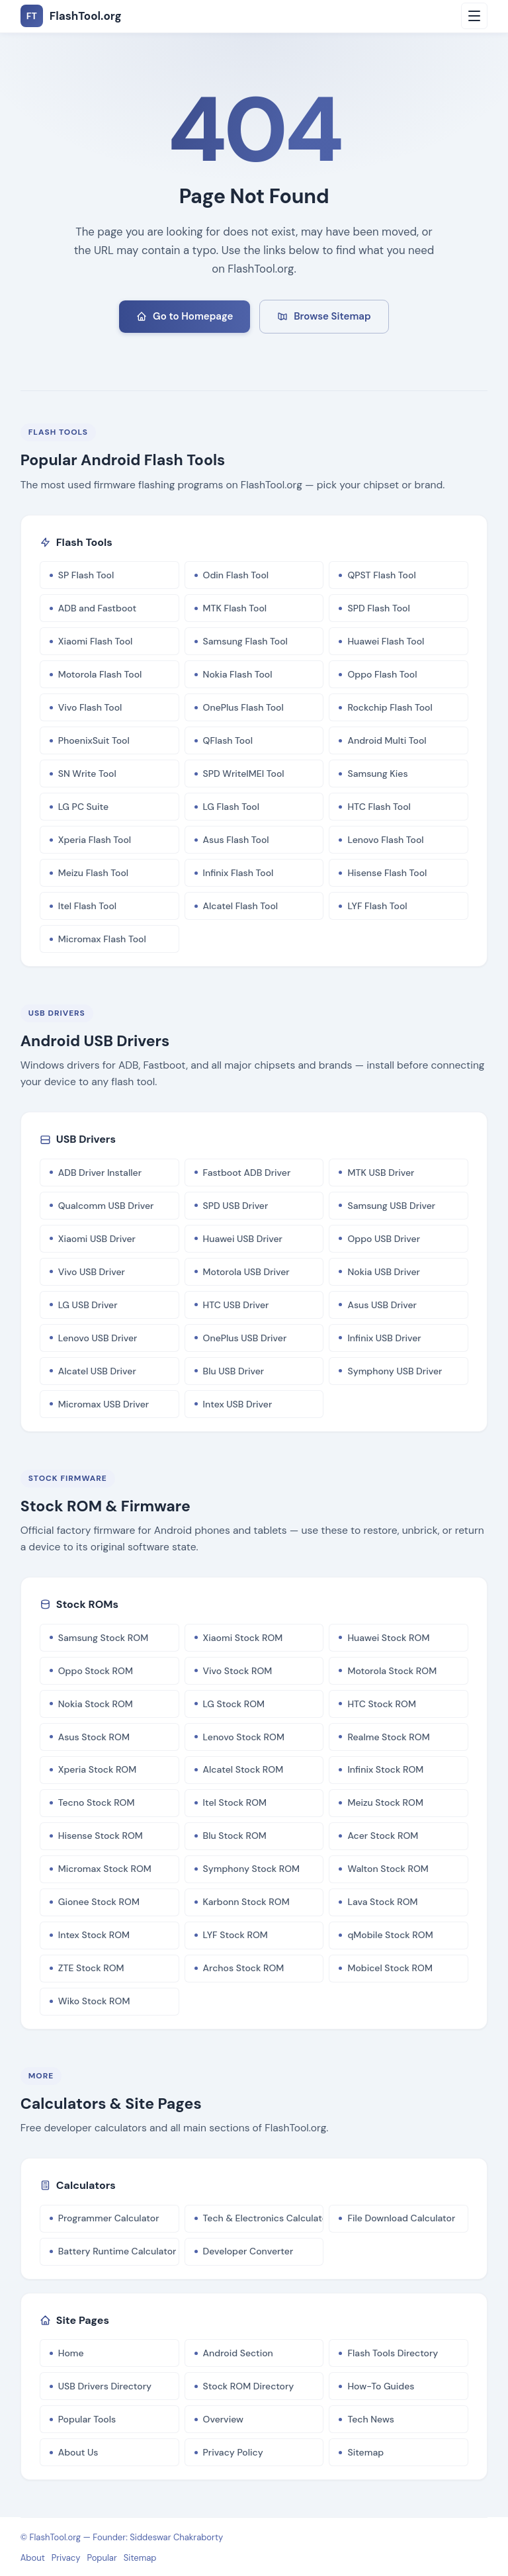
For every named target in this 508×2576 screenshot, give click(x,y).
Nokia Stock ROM (95, 1704)
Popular (101, 2557)
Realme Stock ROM (388, 1737)
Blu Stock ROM (235, 1836)
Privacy (66, 2557)
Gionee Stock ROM (99, 1902)
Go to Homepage (184, 316)
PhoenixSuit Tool (94, 740)
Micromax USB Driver (103, 1404)
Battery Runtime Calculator (117, 2251)
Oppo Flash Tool (382, 674)
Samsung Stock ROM (103, 1638)
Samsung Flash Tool (245, 641)
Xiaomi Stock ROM (243, 1638)
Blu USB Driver (234, 1371)
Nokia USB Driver (383, 1272)
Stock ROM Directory (248, 2386)
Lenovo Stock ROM (243, 1737)
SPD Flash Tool (378, 608)
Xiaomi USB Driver (97, 1239)
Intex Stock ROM (94, 1935)
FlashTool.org (55, 2537)
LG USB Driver (88, 1305)
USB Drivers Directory (104, 2386)
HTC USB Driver (236, 1305)
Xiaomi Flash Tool (95, 641)
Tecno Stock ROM (96, 1802)
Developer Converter (248, 2251)
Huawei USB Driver (242, 1239)
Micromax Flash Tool (102, 939)
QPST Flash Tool (381, 575)
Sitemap (365, 2452)
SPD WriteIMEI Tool (243, 773)
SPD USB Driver (236, 1206)
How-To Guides (380, 2386)
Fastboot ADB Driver (247, 1172)
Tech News (370, 2419)
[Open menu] (474, 16)
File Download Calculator (401, 2218)
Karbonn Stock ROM (246, 1902)
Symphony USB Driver (394, 1371)
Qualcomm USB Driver (106, 1206)
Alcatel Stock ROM (243, 1769)
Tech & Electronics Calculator (263, 2218)
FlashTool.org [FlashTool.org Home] (71, 16)
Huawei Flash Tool (385, 641)
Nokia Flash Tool (238, 674)
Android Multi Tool (386, 740)
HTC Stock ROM (381, 1704)
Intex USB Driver (238, 1404)
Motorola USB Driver (246, 1272)
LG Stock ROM (234, 1704)
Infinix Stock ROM (385, 1769)
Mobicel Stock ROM (389, 1968)
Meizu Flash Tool (93, 873)
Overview (223, 2419)
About (33, 2557)
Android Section (238, 2353)
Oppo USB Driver (383, 1239)
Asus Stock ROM (94, 1737)
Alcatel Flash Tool (240, 906)
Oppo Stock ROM (95, 1671)
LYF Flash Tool (377, 906)
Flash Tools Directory (392, 2353)
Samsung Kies (377, 773)
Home (71, 2353)
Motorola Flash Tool (100, 674)
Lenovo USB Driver (98, 1338)
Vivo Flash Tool (90, 707)
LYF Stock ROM (235, 1935)
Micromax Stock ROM (104, 1869)
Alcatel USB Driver (97, 1371)
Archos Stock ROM (243, 1968)
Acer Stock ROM (382, 1836)
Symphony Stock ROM (251, 1869)
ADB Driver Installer (100, 1172)
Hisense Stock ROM (100, 1836)
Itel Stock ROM (235, 1802)
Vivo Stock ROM (238, 1671)
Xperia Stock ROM (97, 1769)
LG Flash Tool (231, 807)
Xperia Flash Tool (94, 840)
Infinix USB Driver (384, 1338)
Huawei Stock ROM (388, 1638)
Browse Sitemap (323, 316)
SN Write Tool (87, 773)
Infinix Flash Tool (238, 873)
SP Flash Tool (86, 575)
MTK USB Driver (380, 1172)
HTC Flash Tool (378, 807)
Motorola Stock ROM (392, 1671)
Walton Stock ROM (387, 1869)
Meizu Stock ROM (385, 1802)
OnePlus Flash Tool (243, 707)
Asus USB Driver (382, 1305)
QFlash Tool (228, 740)
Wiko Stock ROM (94, 2001)
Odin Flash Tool (236, 575)
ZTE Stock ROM (91, 1968)
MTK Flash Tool (235, 608)
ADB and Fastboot (97, 608)
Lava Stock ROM (382, 1902)
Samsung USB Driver (391, 1206)
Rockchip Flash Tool (389, 707)
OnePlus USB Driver (245, 1338)
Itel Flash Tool (87, 906)
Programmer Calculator (108, 2218)
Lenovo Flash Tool (385, 840)
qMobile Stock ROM (390, 1935)
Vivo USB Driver (91, 1272)
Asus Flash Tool (236, 840)
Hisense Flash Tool (387, 873)
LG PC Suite (83, 807)
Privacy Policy (233, 2452)
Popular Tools (87, 2419)
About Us (78, 2452)
